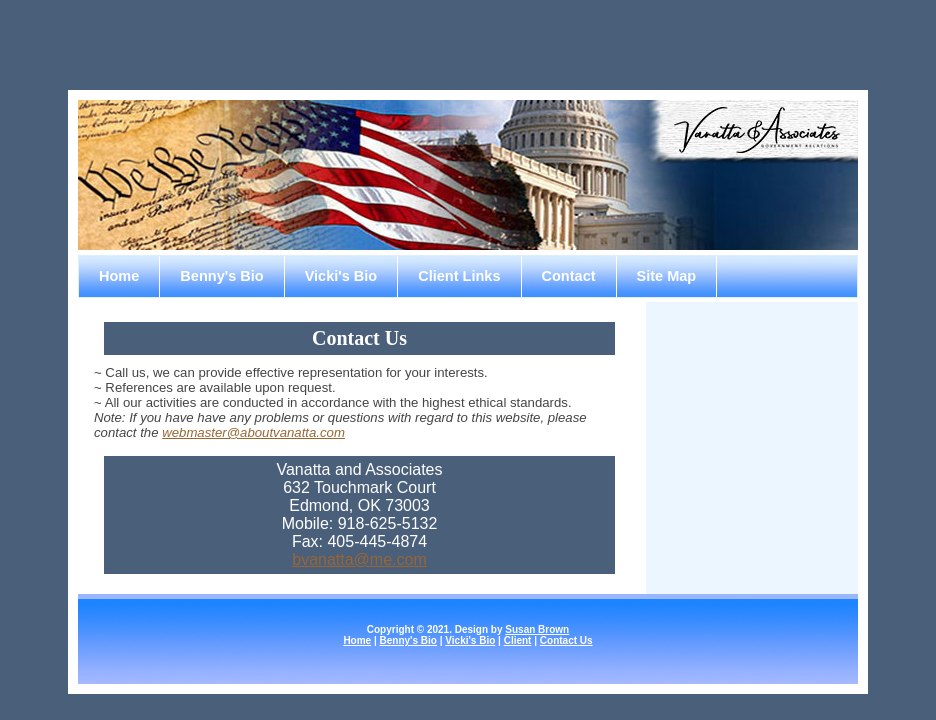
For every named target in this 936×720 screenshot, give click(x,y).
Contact (569, 276)
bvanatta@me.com (359, 559)
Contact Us (566, 640)
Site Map (667, 276)
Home (119, 276)
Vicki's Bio (341, 276)
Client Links (459, 276)
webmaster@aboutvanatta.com (253, 432)
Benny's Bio (221, 276)
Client (518, 640)
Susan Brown (537, 629)
